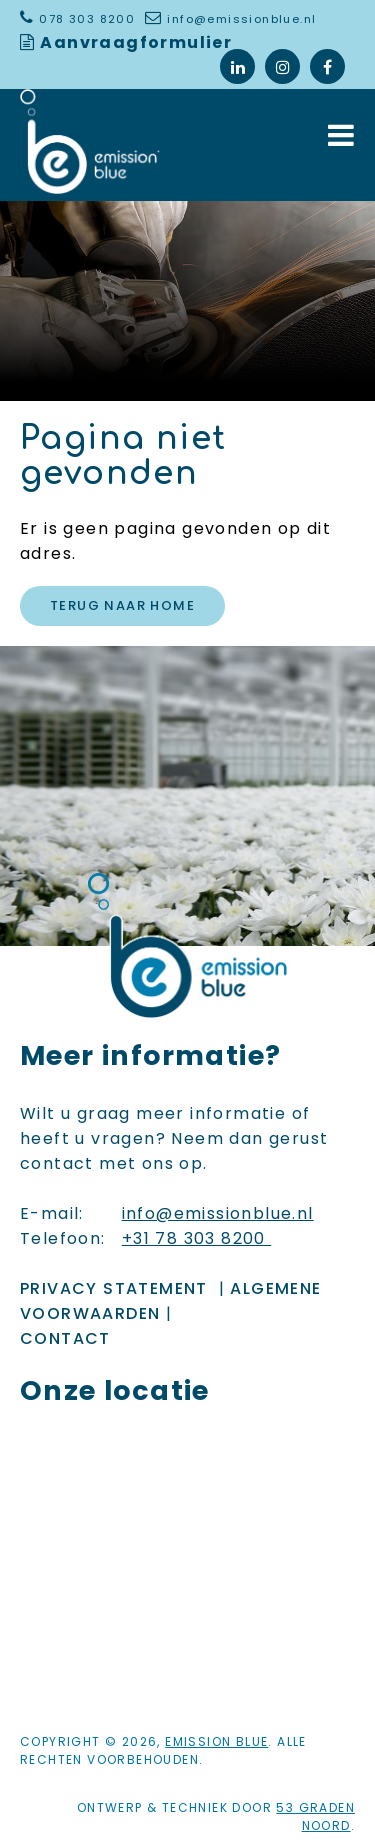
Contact (65, 1338)
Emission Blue (216, 1741)
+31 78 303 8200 (196, 1238)
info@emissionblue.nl (241, 19)
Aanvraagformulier (136, 42)
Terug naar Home (122, 605)
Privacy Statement (114, 1288)
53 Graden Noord (315, 1816)
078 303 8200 (89, 19)
